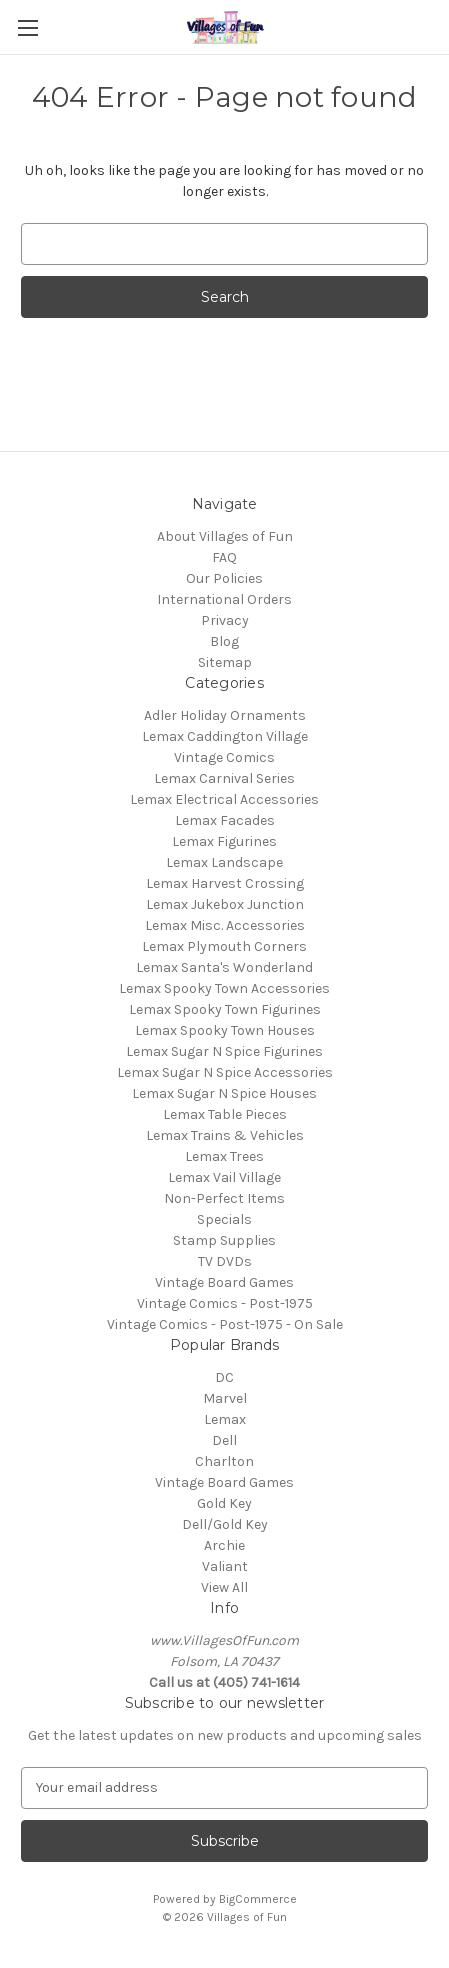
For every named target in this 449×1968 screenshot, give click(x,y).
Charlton (224, 1461)
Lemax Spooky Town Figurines (225, 1009)
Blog (224, 641)
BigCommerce (258, 1899)
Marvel (225, 1398)
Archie (224, 1545)
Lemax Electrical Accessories (224, 799)
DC (224, 1377)
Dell (224, 1440)
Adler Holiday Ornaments (225, 715)
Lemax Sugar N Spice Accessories (225, 1072)
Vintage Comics (224, 757)
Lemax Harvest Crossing (225, 883)
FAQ (224, 557)
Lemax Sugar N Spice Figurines (224, 1051)
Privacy (225, 620)
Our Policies (224, 578)
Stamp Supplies (224, 1240)
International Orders (224, 599)
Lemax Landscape (224, 862)
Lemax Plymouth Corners (224, 946)
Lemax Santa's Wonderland (224, 967)
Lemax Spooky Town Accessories (224, 988)
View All (224, 1587)
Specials (224, 1219)
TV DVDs (225, 1261)
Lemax (225, 1419)
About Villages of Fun (225, 536)
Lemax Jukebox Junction (225, 904)
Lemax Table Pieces (225, 1114)
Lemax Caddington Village (225, 736)
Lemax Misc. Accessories (225, 925)
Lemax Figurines (224, 841)
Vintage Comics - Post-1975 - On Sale (225, 1324)
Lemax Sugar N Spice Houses (224, 1093)
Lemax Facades (225, 820)
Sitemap (225, 662)
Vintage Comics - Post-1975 (225, 1303)
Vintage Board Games (224, 1282)
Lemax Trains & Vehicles (225, 1135)
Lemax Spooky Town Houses (225, 1030)
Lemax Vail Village (224, 1177)
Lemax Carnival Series (224, 778)
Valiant (225, 1566)
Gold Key (224, 1503)
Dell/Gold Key (225, 1524)
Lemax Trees (224, 1156)
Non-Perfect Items (224, 1198)
